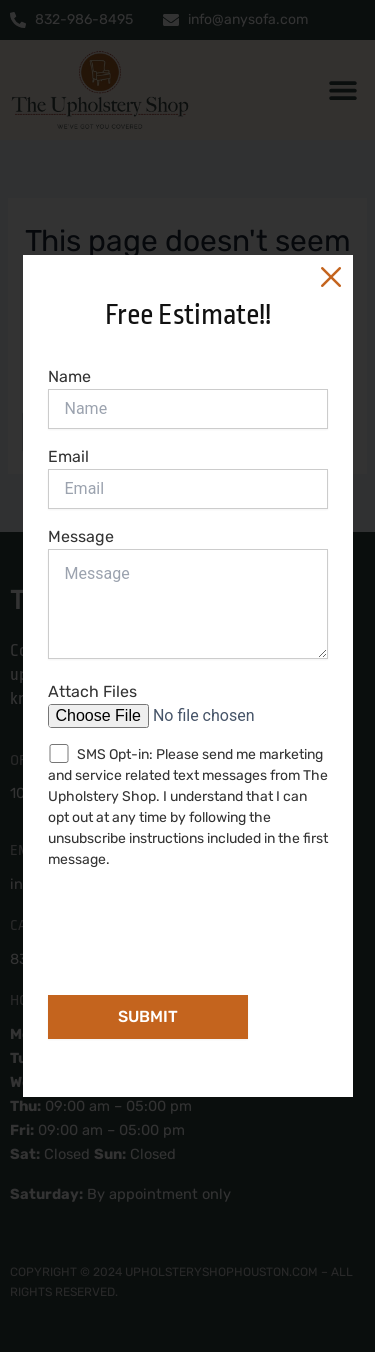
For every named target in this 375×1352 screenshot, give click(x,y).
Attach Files (188, 705)
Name (188, 398)
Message (188, 595)
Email (188, 478)
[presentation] (200, 926)
